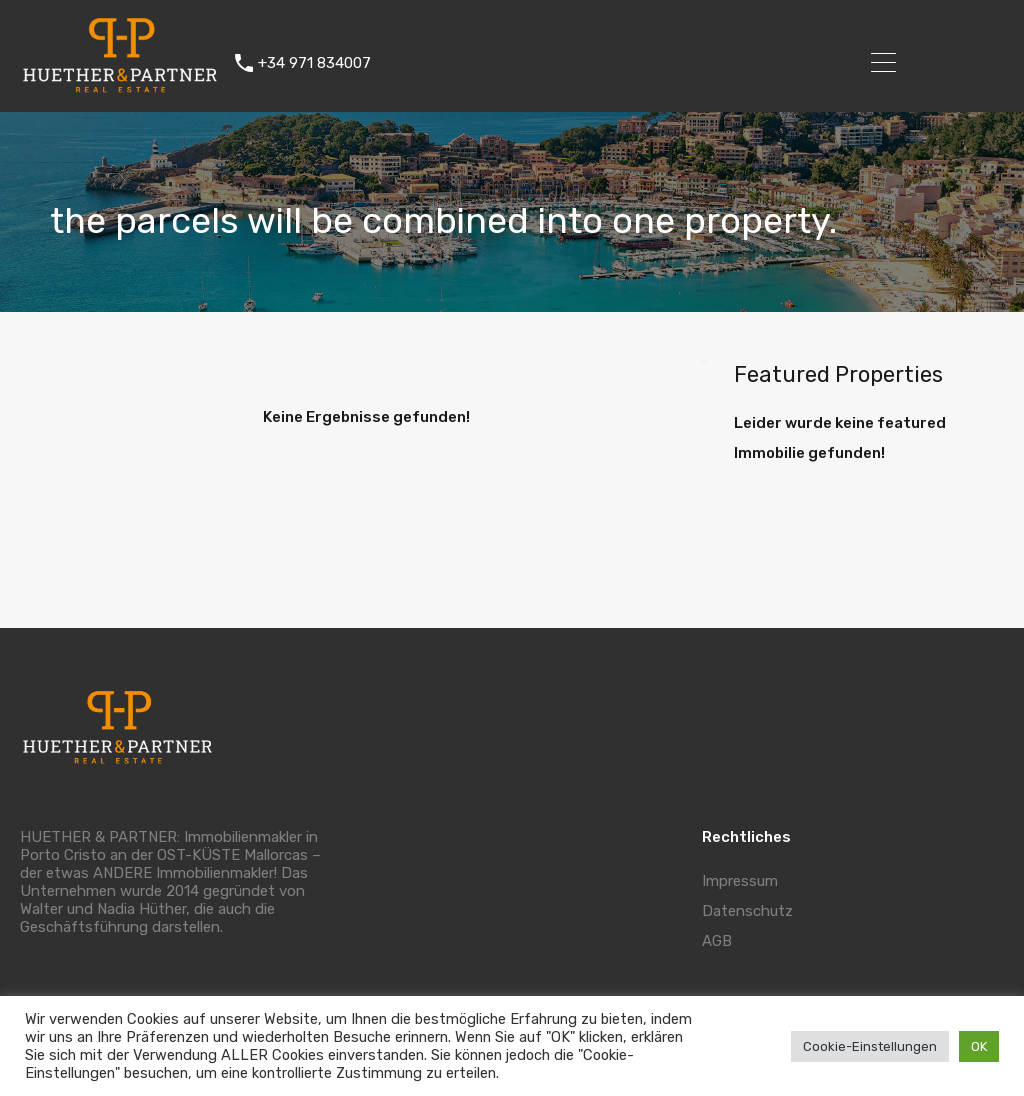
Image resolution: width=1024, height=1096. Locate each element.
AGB (717, 941)
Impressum (740, 881)
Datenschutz (747, 911)
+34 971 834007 (314, 63)
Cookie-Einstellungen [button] (870, 1046)
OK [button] (979, 1046)
